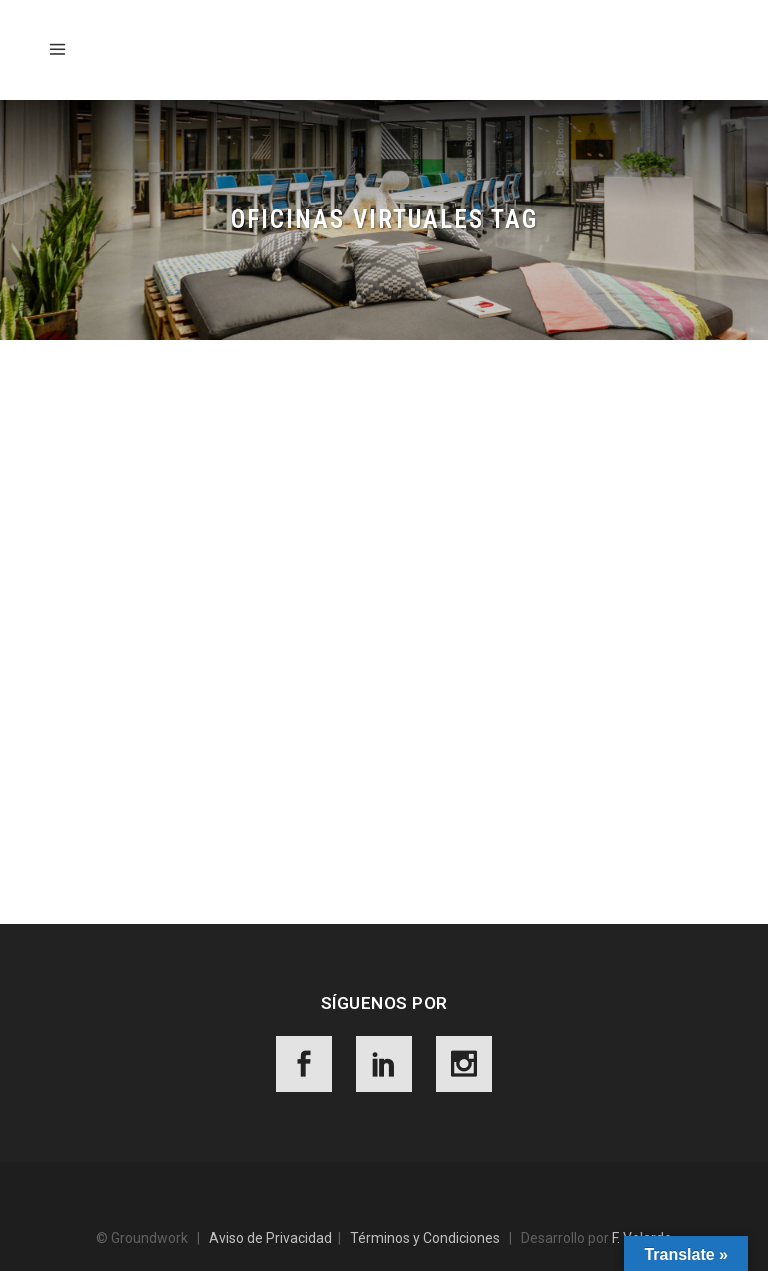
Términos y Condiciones (425, 1238)
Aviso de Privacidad (270, 1238)
